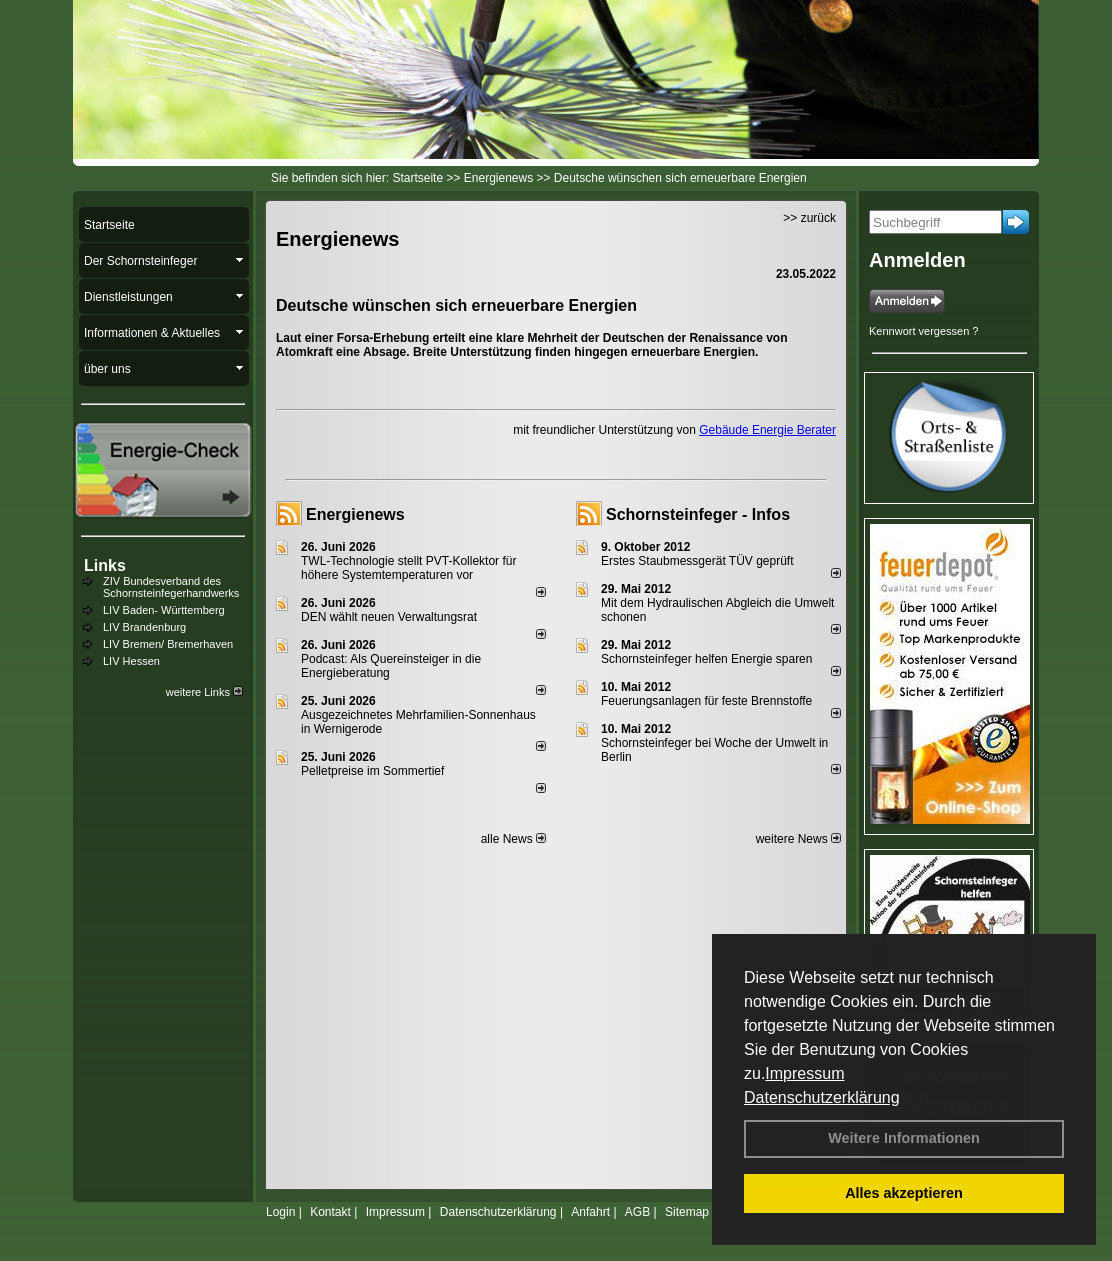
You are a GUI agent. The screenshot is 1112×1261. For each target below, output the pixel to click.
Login (280, 1212)
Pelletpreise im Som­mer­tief (372, 771)
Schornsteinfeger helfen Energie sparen (706, 659)
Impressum (804, 1073)
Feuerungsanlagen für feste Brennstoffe (706, 701)
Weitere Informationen (904, 1138)
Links (105, 565)
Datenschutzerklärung (822, 1097)
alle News (513, 839)
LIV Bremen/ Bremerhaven (168, 644)
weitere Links (204, 692)
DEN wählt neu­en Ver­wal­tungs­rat (389, 617)
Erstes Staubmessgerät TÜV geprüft (697, 561)
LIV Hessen (131, 661)
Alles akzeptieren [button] (904, 1193)
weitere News (798, 839)
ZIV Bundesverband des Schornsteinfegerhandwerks (171, 587)
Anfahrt (590, 1212)
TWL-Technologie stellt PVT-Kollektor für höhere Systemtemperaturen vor (408, 568)
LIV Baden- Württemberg (164, 610)
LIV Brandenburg (144, 627)
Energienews (355, 514)
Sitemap (687, 1212)
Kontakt (330, 1212)
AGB (637, 1212)
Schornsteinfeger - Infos (698, 514)
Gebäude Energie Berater (767, 430)
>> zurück (809, 218)
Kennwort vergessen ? (923, 331)
